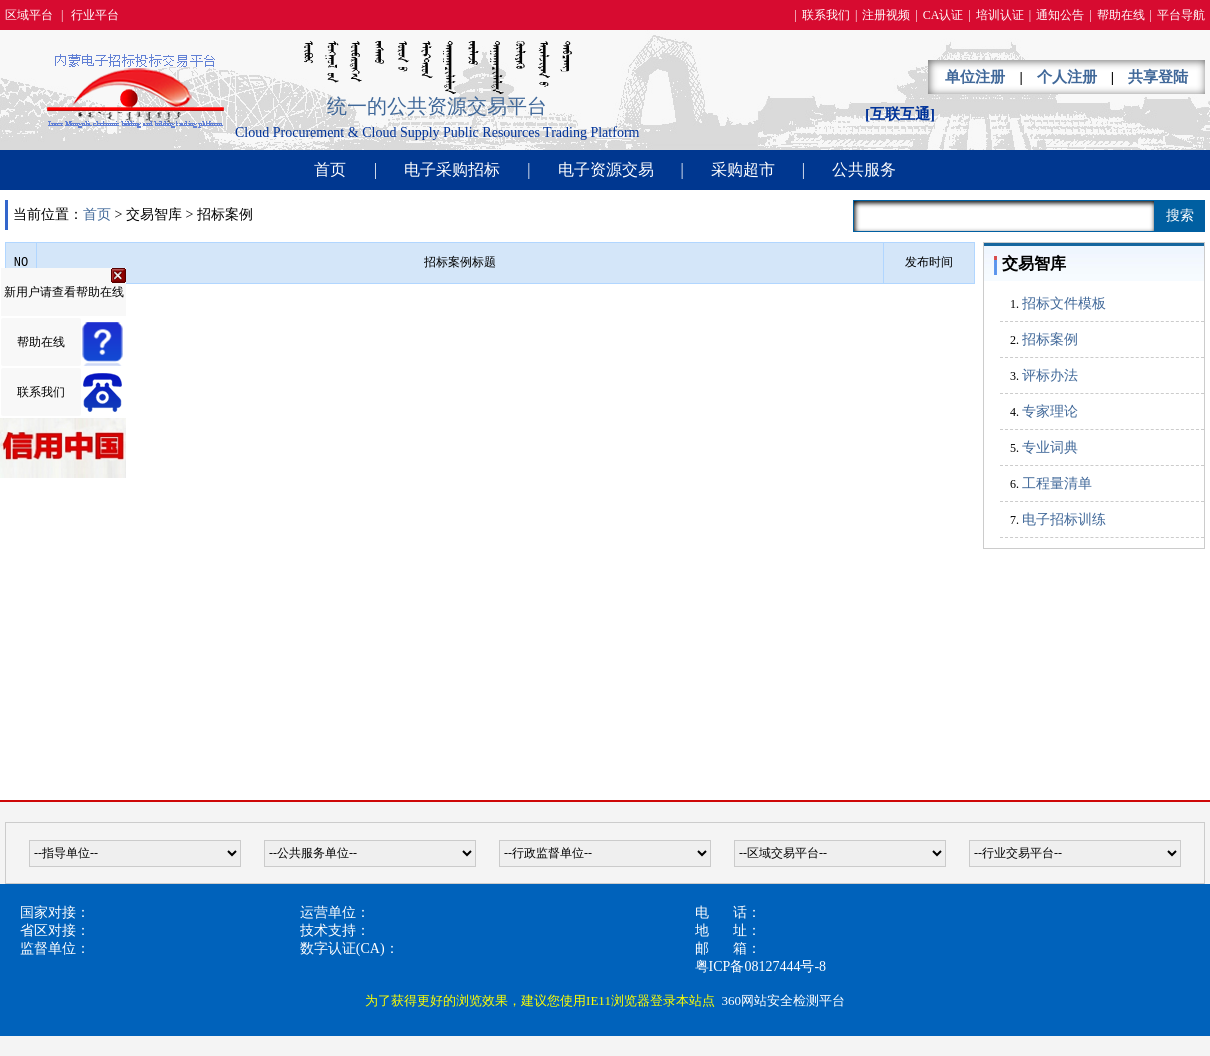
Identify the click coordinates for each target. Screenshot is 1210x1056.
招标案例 (1050, 339)
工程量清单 (1057, 483)
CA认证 (943, 15)
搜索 (1180, 215)
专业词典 (1050, 447)
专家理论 (1050, 411)
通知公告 (1060, 15)
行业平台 (95, 15)
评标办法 (1050, 375)
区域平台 (29, 15)
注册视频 (886, 15)
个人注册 (1067, 77)
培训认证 (1000, 15)
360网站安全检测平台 (783, 1000)
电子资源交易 (606, 169)
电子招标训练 (1064, 519)
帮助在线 (1121, 15)
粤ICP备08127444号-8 (760, 966)
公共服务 (864, 169)
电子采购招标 (452, 169)
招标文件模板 (1064, 303)
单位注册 (975, 77)
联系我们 (826, 15)
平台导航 (1181, 15)
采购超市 (743, 169)
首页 (330, 169)
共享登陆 (1158, 77)
